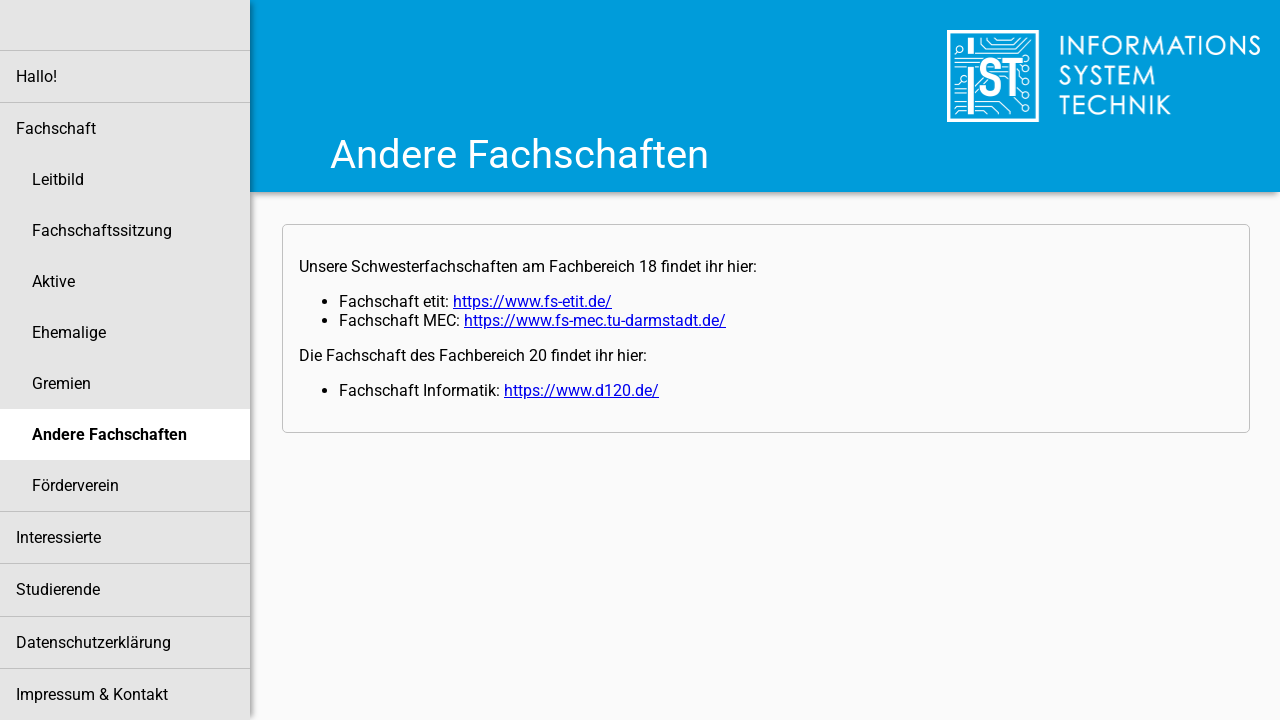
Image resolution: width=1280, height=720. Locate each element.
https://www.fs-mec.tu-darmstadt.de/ (595, 320)
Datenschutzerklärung (93, 642)
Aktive (53, 281)
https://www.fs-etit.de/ (532, 301)
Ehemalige (69, 332)
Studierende (58, 589)
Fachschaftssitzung (102, 230)
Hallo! (36, 76)
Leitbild (58, 179)
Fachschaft (56, 128)
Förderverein (75, 485)
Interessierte (58, 537)
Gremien (61, 383)
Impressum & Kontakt (92, 694)
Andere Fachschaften (109, 434)
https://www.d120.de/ (581, 390)
